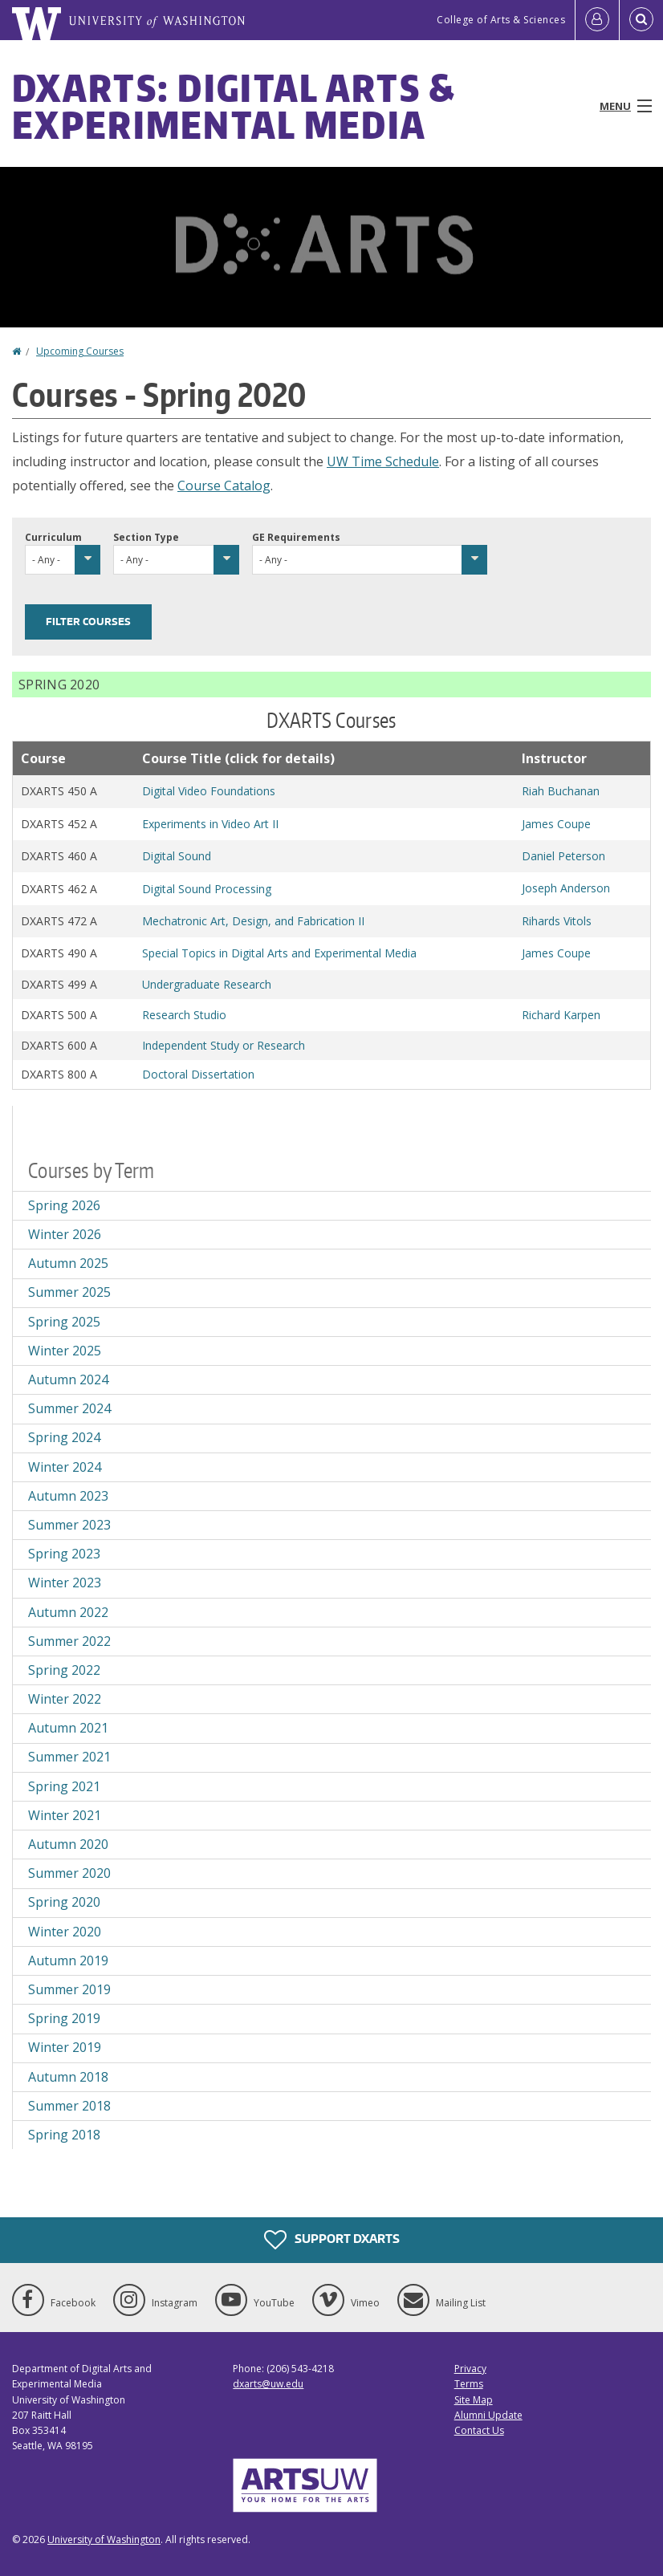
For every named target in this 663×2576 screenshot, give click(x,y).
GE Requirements (296, 537)
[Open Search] (641, 20)
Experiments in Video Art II (210, 823)
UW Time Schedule (383, 461)
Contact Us (479, 2430)
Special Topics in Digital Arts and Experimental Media (279, 953)
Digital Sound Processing (206, 888)
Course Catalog (223, 485)
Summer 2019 (69, 1989)
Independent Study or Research (223, 1045)
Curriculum (53, 537)
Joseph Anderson (566, 888)
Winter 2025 (64, 1350)
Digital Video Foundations (208, 790)
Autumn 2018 (68, 2077)
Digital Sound (176, 855)
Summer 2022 (69, 1641)
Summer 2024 (69, 1408)
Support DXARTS (332, 2240)
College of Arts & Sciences (501, 19)
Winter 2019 (64, 2047)
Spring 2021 (64, 1786)
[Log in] (597, 20)
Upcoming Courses (80, 351)
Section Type (146, 537)
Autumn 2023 (68, 1496)
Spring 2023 (64, 1553)
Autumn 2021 (68, 1728)
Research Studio (184, 1014)
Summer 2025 (69, 1292)
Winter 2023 (64, 1582)
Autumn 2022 (68, 1612)
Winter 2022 (64, 1699)
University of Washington (104, 2539)
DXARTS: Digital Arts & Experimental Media (234, 106)
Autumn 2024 (68, 1379)
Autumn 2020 (68, 1844)
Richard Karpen (561, 1014)
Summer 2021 (69, 1756)
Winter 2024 (64, 1467)
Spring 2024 (64, 1437)
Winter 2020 (64, 1931)
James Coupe (556, 823)
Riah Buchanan (561, 790)
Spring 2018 (64, 2134)
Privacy (470, 2368)
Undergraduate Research (206, 984)
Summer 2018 (69, 2106)
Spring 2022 (64, 1670)
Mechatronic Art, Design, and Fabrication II (253, 920)
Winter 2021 (64, 1815)
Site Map (473, 2400)
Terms (468, 2384)
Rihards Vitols (557, 920)
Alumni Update (488, 2415)
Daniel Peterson (563, 855)
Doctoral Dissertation (198, 1074)
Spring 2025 (64, 1322)
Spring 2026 (64, 1205)
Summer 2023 (69, 1525)
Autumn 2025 (68, 1263)
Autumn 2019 (68, 1960)
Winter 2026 (64, 1234)
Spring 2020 (64, 1902)
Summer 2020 (69, 1873)
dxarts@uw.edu (268, 2384)
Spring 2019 (64, 2018)
